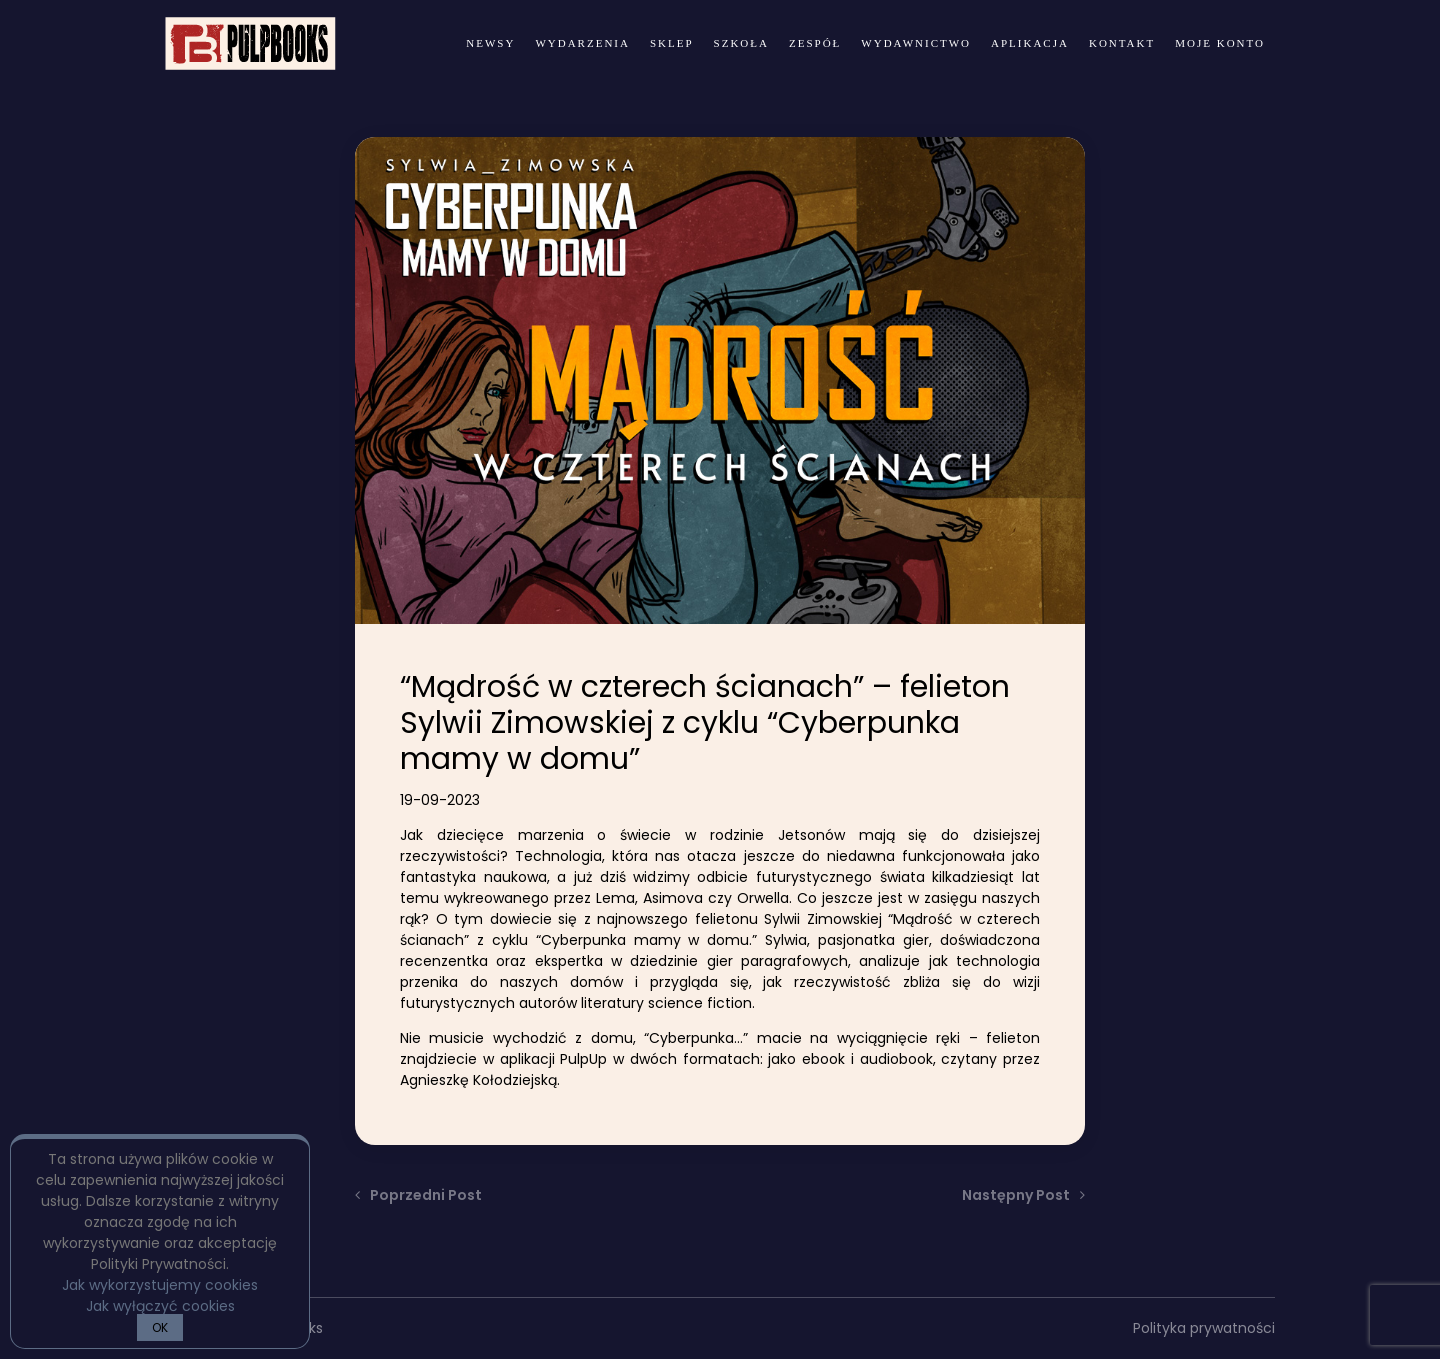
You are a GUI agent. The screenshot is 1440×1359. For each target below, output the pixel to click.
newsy (490, 43)
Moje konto (1220, 43)
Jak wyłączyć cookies (160, 1306)
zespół (815, 43)
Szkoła (741, 43)
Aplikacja (1030, 43)
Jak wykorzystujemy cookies (160, 1285)
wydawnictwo (916, 43)
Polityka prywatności (1204, 1328)
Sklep (672, 43)
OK (160, 1327)
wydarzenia (582, 43)
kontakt (1122, 43)
